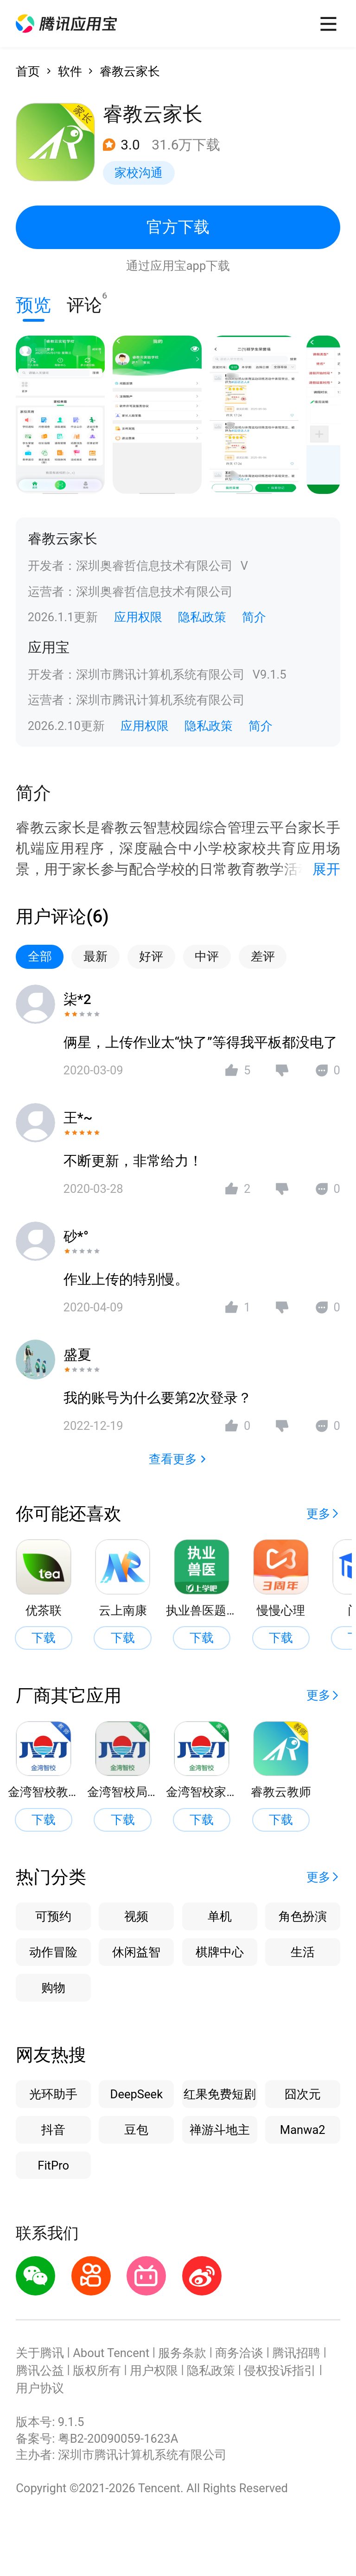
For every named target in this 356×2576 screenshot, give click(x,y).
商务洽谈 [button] (239, 2353)
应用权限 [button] (138, 617)
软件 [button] (70, 71)
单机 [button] (220, 1916)
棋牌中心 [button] (220, 1952)
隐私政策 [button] (202, 617)
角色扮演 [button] (303, 1916)
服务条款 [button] (182, 2353)
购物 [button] (53, 1988)
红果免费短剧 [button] (220, 2094)
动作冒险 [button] (53, 1952)
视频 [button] (136, 1916)
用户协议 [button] (40, 2388)
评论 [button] (84, 302)
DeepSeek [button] (136, 2094)
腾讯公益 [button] (40, 2370)
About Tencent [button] (111, 2353)
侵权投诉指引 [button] (280, 2370)
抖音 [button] (53, 2130)
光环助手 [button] (53, 2094)
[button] (66, 23)
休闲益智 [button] (136, 1952)
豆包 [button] (136, 2130)
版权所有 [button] (97, 2370)
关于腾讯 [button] (40, 2353)
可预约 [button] (53, 1916)
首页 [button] (28, 71)
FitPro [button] (53, 2165)
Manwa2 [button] (302, 2130)
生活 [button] (303, 1952)
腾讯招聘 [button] (296, 2353)
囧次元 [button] (303, 2094)
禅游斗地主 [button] (220, 2130)
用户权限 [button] (154, 2370)
